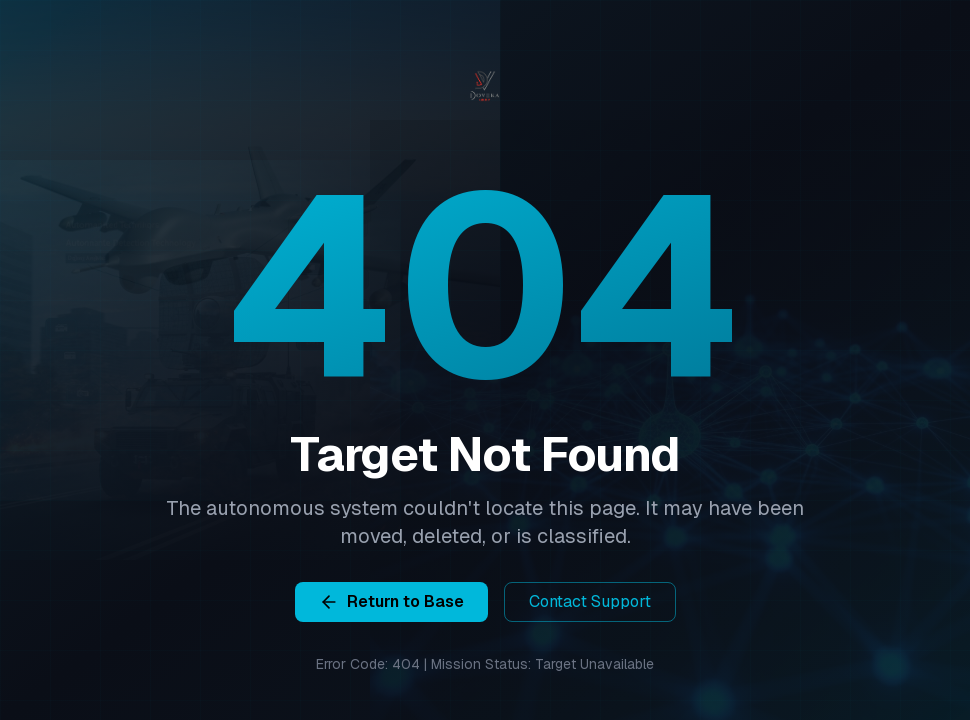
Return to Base (391, 601)
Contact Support (590, 601)
